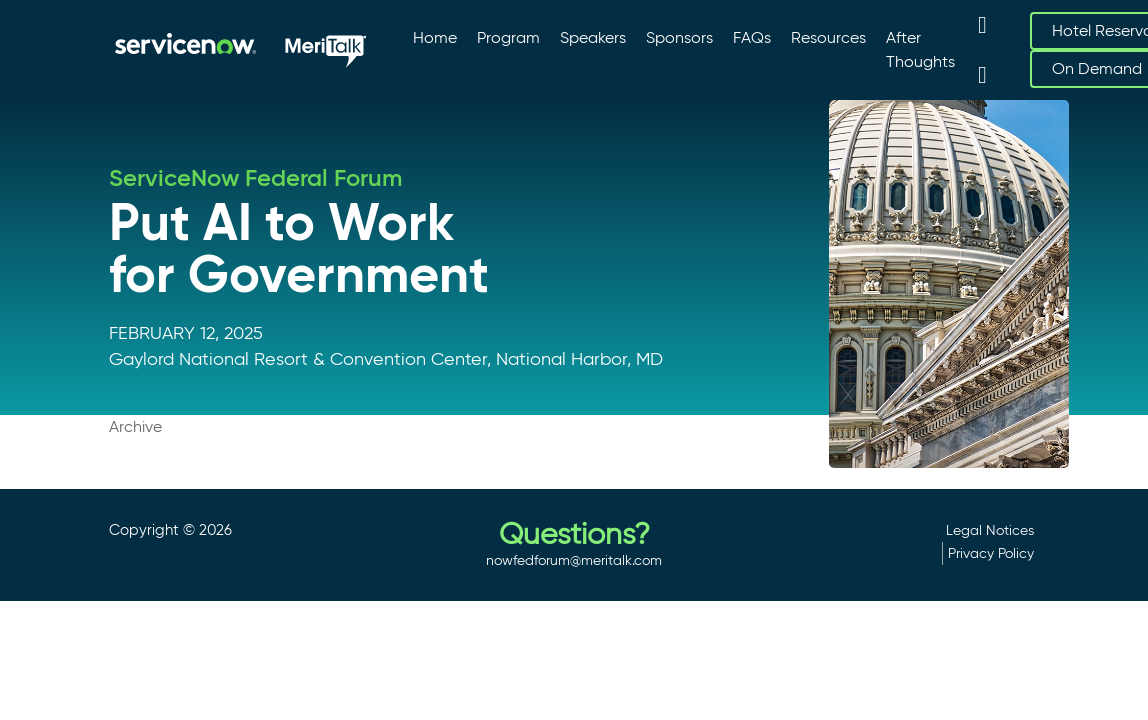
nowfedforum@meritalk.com (574, 560)
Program (508, 37)
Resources (828, 37)
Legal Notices (990, 530)
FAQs (752, 37)
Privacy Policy (991, 553)
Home (435, 37)
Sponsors (679, 37)
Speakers (593, 37)
